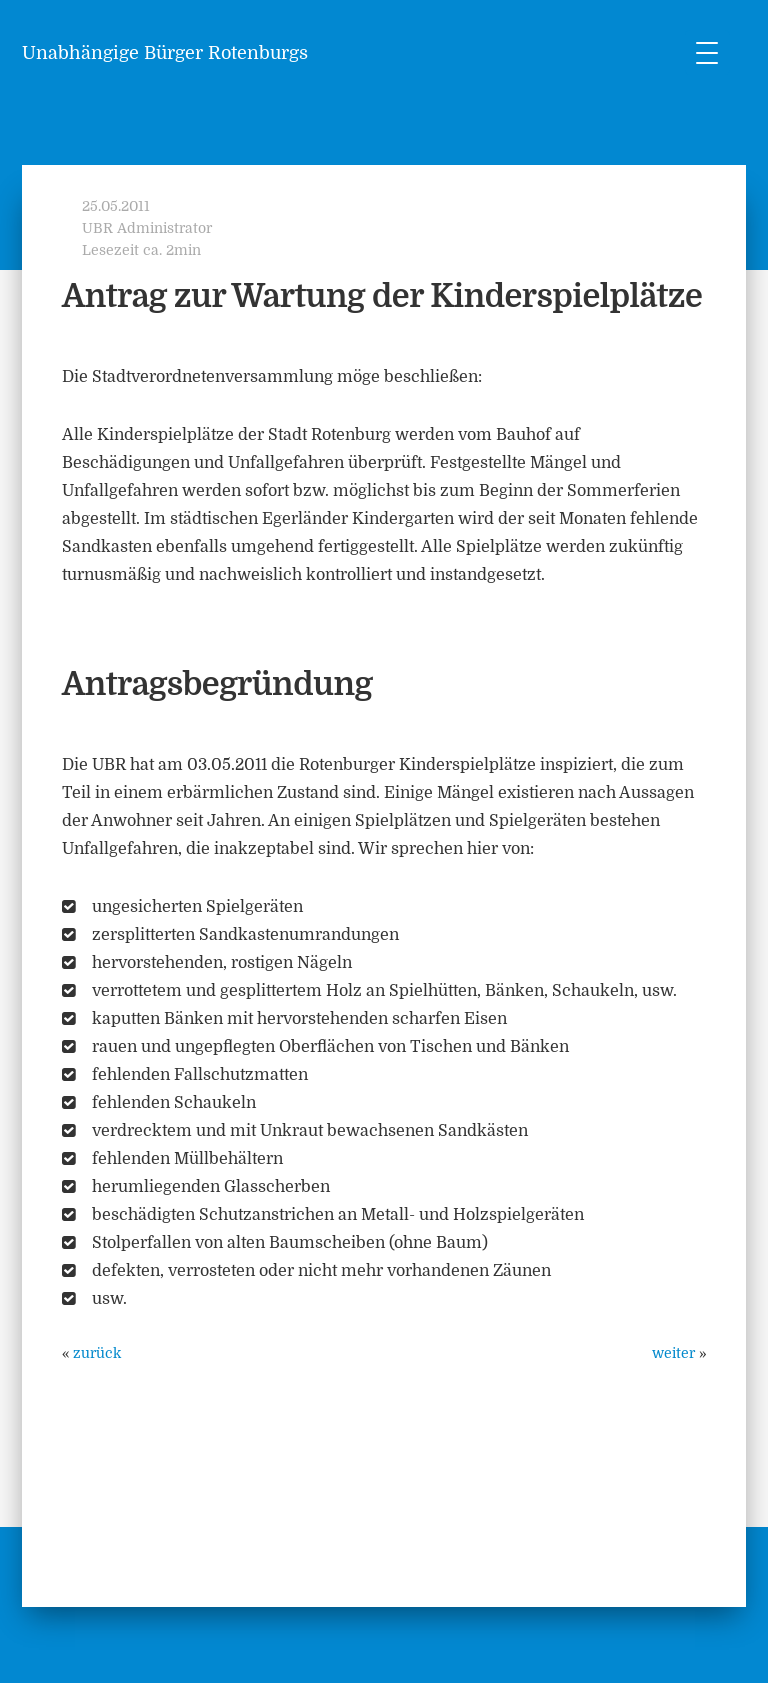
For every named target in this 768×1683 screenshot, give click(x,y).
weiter (673, 1353)
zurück (97, 1353)
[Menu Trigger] (707, 52)
